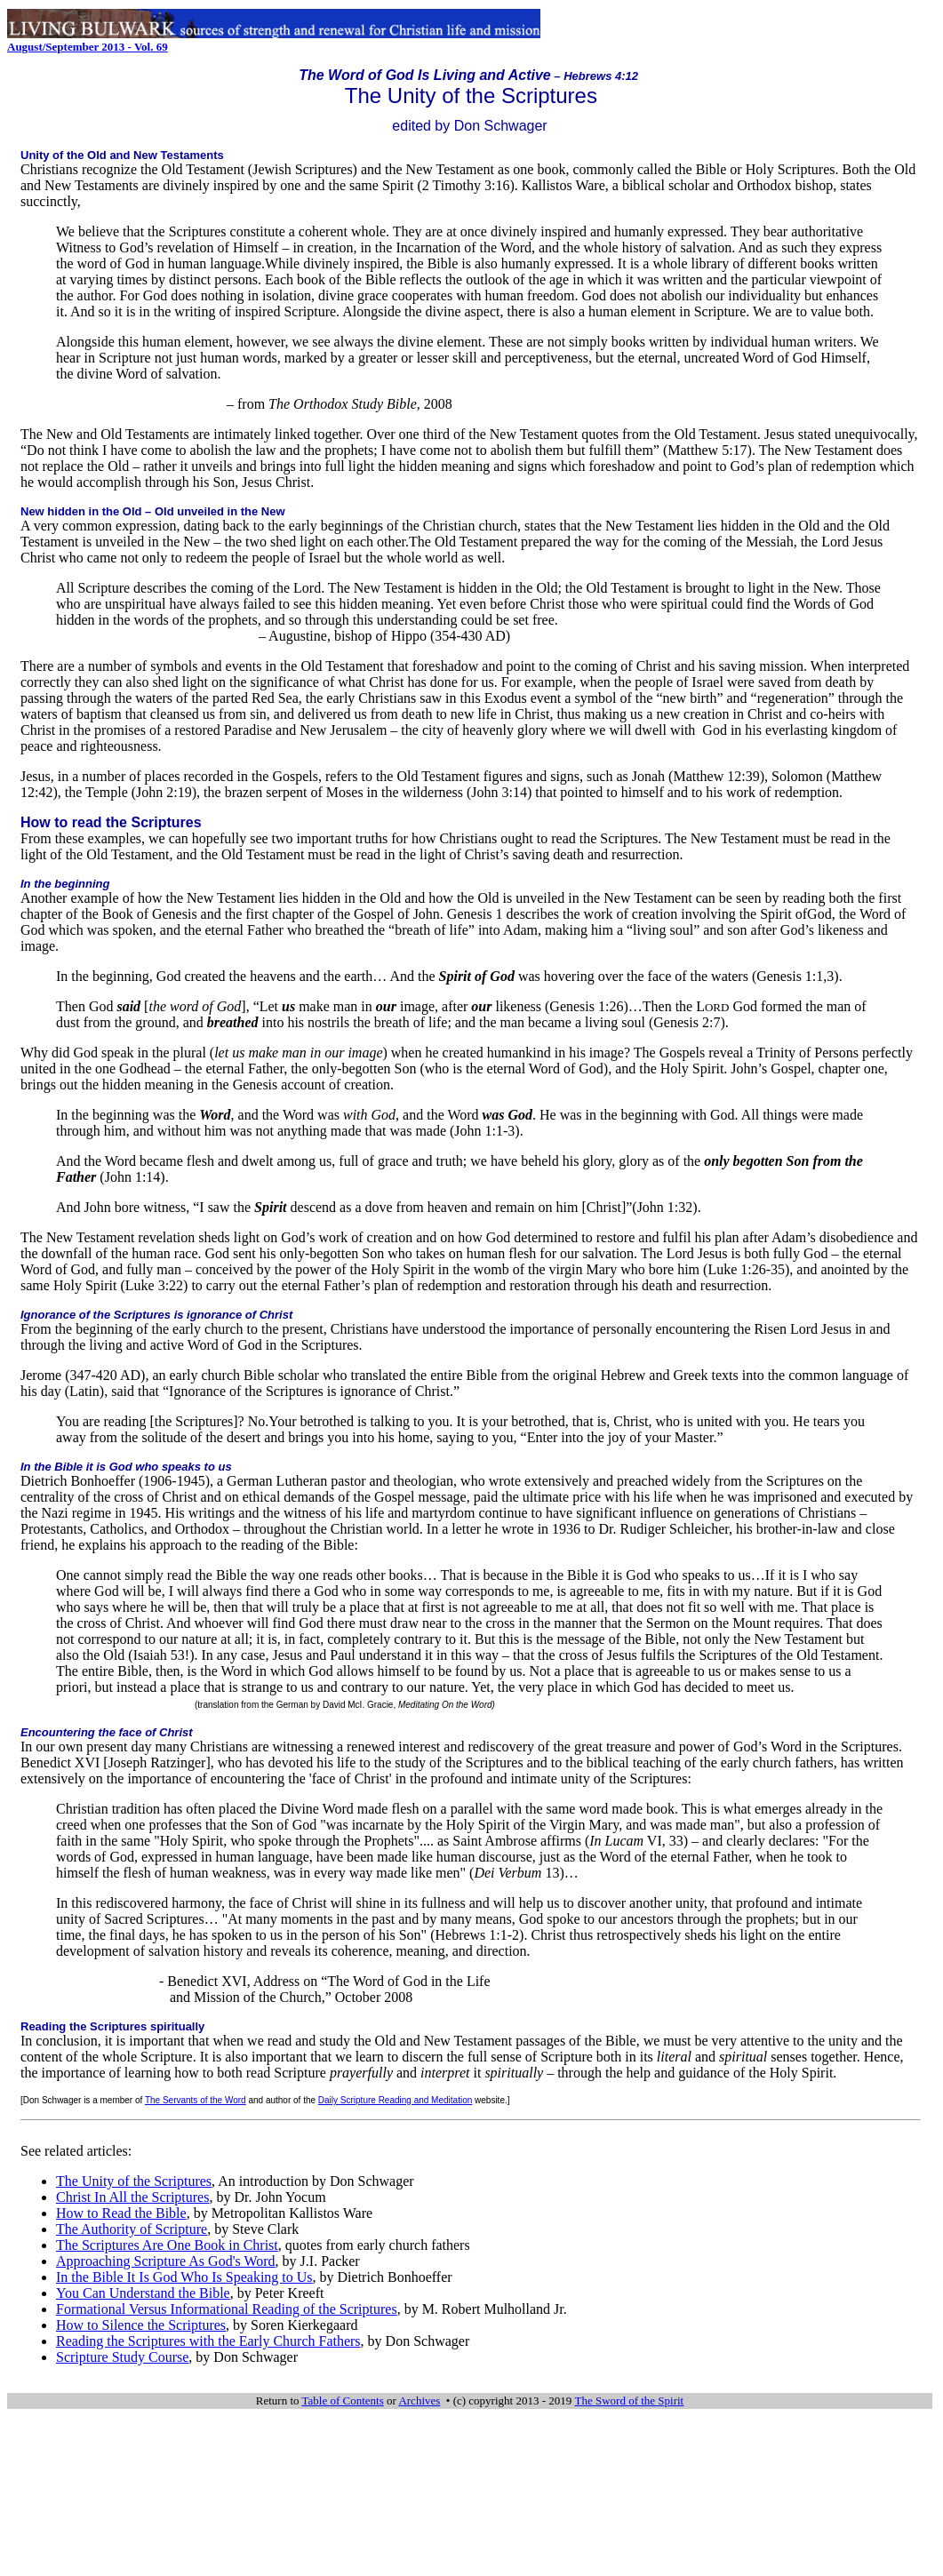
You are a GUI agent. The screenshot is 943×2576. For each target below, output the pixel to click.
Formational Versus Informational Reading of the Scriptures (226, 2309)
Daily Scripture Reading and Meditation (395, 2100)
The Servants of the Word (195, 2100)
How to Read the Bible (121, 2213)
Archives (419, 2400)
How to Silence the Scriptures (141, 2325)
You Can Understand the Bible (143, 2293)
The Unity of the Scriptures (134, 2181)
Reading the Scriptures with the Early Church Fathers (208, 2341)
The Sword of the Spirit (628, 2400)
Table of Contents (343, 2400)
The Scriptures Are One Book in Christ (167, 2245)
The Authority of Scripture (131, 2229)
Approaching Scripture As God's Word (166, 2261)
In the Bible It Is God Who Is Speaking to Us (184, 2277)
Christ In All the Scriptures (132, 2197)
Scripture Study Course (122, 2357)
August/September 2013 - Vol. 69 (87, 46)
